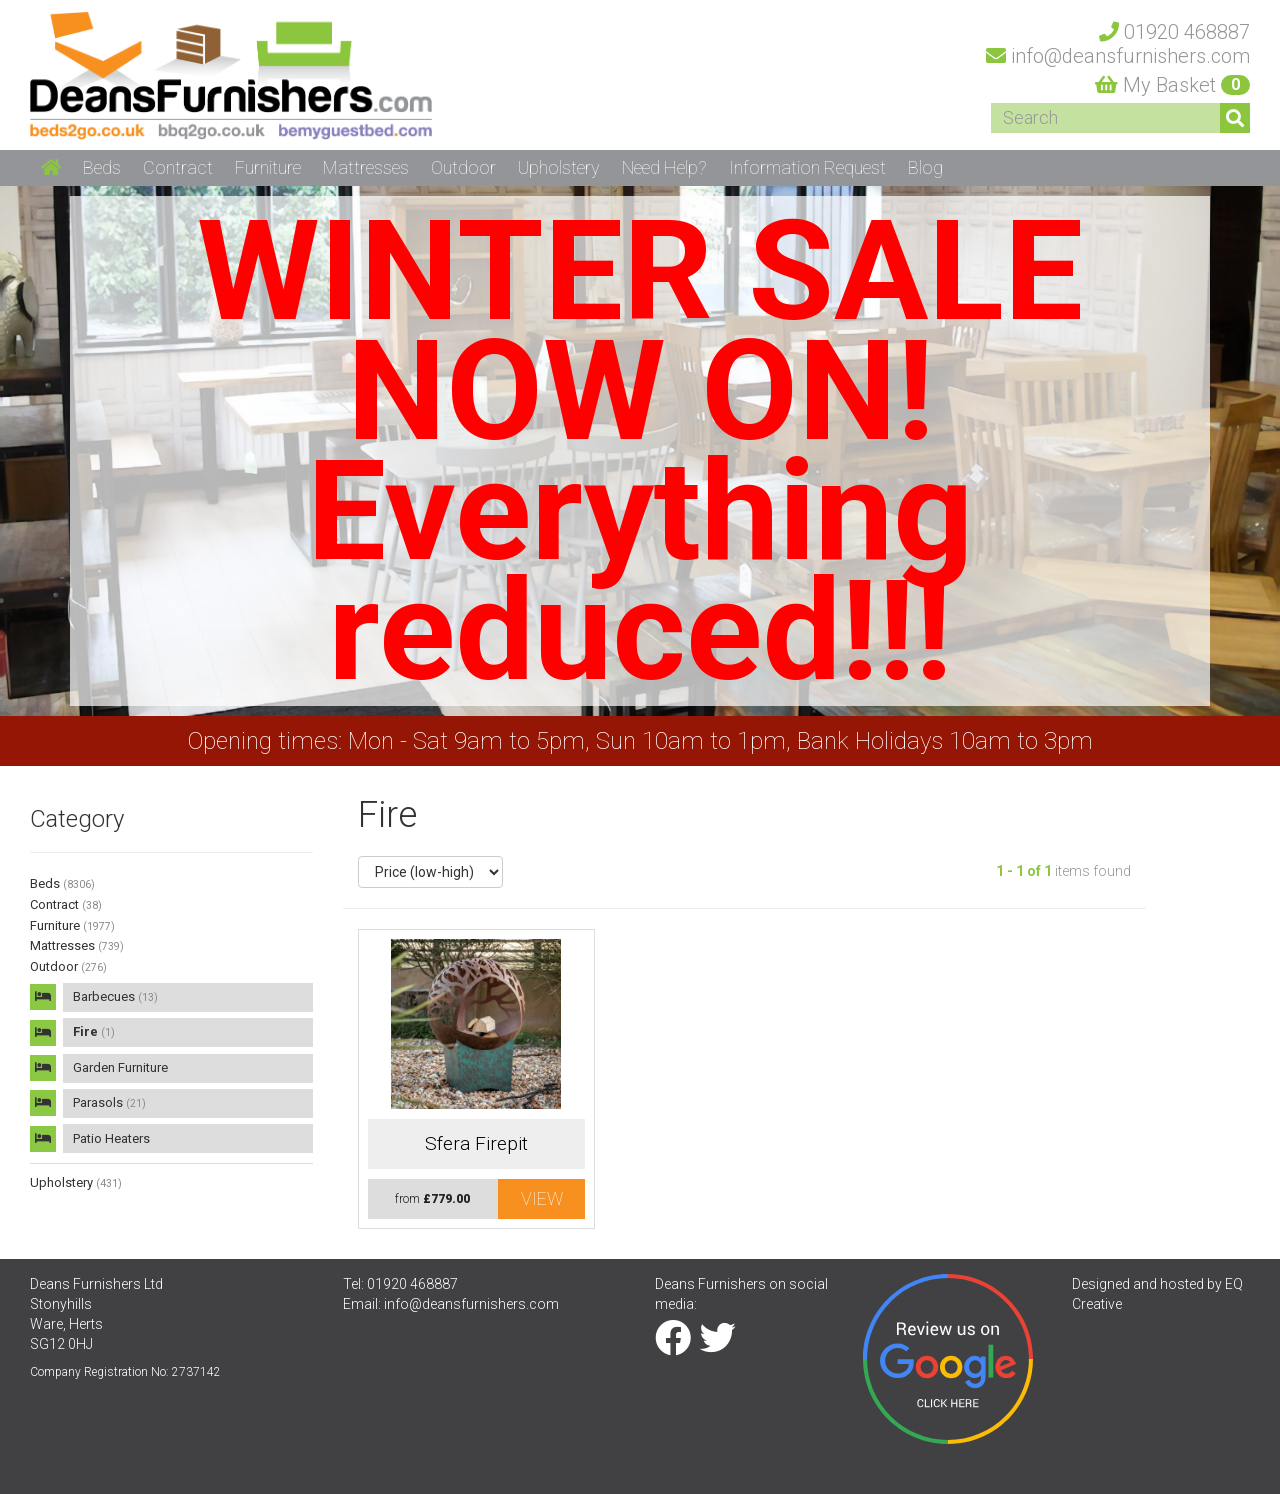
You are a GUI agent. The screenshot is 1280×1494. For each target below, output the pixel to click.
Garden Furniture (120, 1067)
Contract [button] (178, 167)
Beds (62, 883)
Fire (94, 1031)
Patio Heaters (111, 1138)
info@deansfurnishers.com (471, 1304)
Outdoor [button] (463, 167)
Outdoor (68, 966)
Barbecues (115, 996)
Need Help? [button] (664, 167)
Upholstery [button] (559, 167)
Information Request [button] (807, 167)
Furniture (72, 925)
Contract (66, 904)
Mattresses (77, 945)
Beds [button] (102, 167)
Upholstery (76, 1182)
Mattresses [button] (366, 167)
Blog (925, 167)
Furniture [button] (268, 167)
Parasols (109, 1102)
